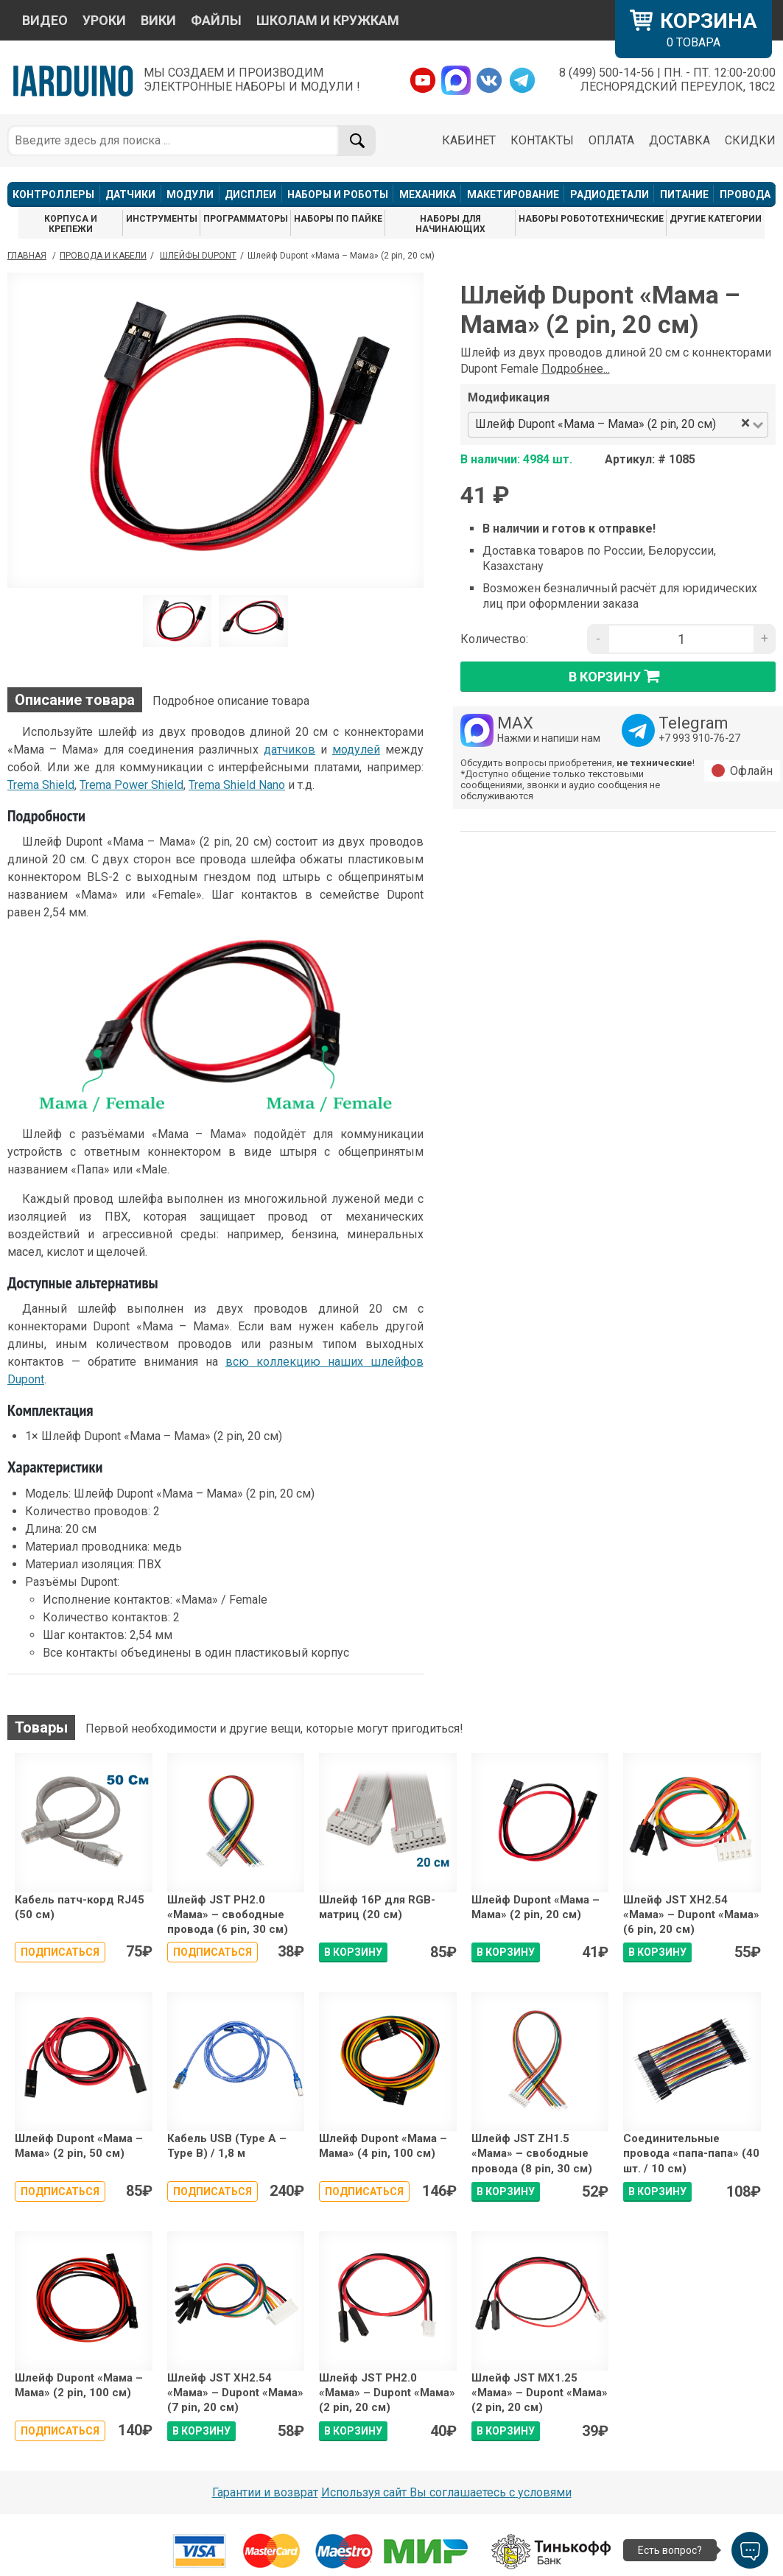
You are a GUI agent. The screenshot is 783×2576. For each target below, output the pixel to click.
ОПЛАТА (611, 140)
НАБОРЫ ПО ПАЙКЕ (338, 219)
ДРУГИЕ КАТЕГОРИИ (716, 219)
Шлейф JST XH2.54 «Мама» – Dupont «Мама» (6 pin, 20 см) (691, 1915)
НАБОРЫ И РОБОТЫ (337, 194)
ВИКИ (158, 20)
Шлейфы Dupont (198, 255)
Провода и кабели (103, 255)
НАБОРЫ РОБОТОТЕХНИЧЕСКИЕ (591, 219)
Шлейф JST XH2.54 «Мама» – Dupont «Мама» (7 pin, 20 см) (235, 2393)
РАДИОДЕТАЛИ (609, 194)
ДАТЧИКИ (130, 194)
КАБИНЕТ (469, 140)
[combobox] (729, 424)
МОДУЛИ (190, 194)
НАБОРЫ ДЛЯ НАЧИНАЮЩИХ (450, 224)
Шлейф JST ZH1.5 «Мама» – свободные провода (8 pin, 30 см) (531, 2153)
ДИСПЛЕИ (250, 194)
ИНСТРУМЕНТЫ (161, 219)
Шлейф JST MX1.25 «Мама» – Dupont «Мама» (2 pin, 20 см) (539, 2393)
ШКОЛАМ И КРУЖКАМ (327, 20)
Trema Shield (40, 785)
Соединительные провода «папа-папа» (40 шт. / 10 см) (691, 2153)
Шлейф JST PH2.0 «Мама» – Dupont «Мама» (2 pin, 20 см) (387, 2393)
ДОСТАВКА (679, 140)
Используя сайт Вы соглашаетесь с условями (446, 2492)
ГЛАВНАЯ (26, 255)
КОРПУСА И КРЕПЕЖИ (70, 224)
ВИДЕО (45, 20)
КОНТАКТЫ (542, 140)
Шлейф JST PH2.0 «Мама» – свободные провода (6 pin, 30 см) (227, 1915)
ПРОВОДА (745, 194)
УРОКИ (104, 20)
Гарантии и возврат (265, 2492)
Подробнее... (575, 369)
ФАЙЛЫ (216, 20)
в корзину (618, 676)
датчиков (289, 750)
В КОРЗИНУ (353, 1952)
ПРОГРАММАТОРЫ (245, 219)
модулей (356, 750)
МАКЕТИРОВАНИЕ (513, 194)
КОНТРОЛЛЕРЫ (53, 194)
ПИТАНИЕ (684, 194)
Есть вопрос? (670, 2550)
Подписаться (60, 1952)
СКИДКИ (750, 140)
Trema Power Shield (131, 785)
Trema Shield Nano (237, 785)
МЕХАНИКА (427, 194)
